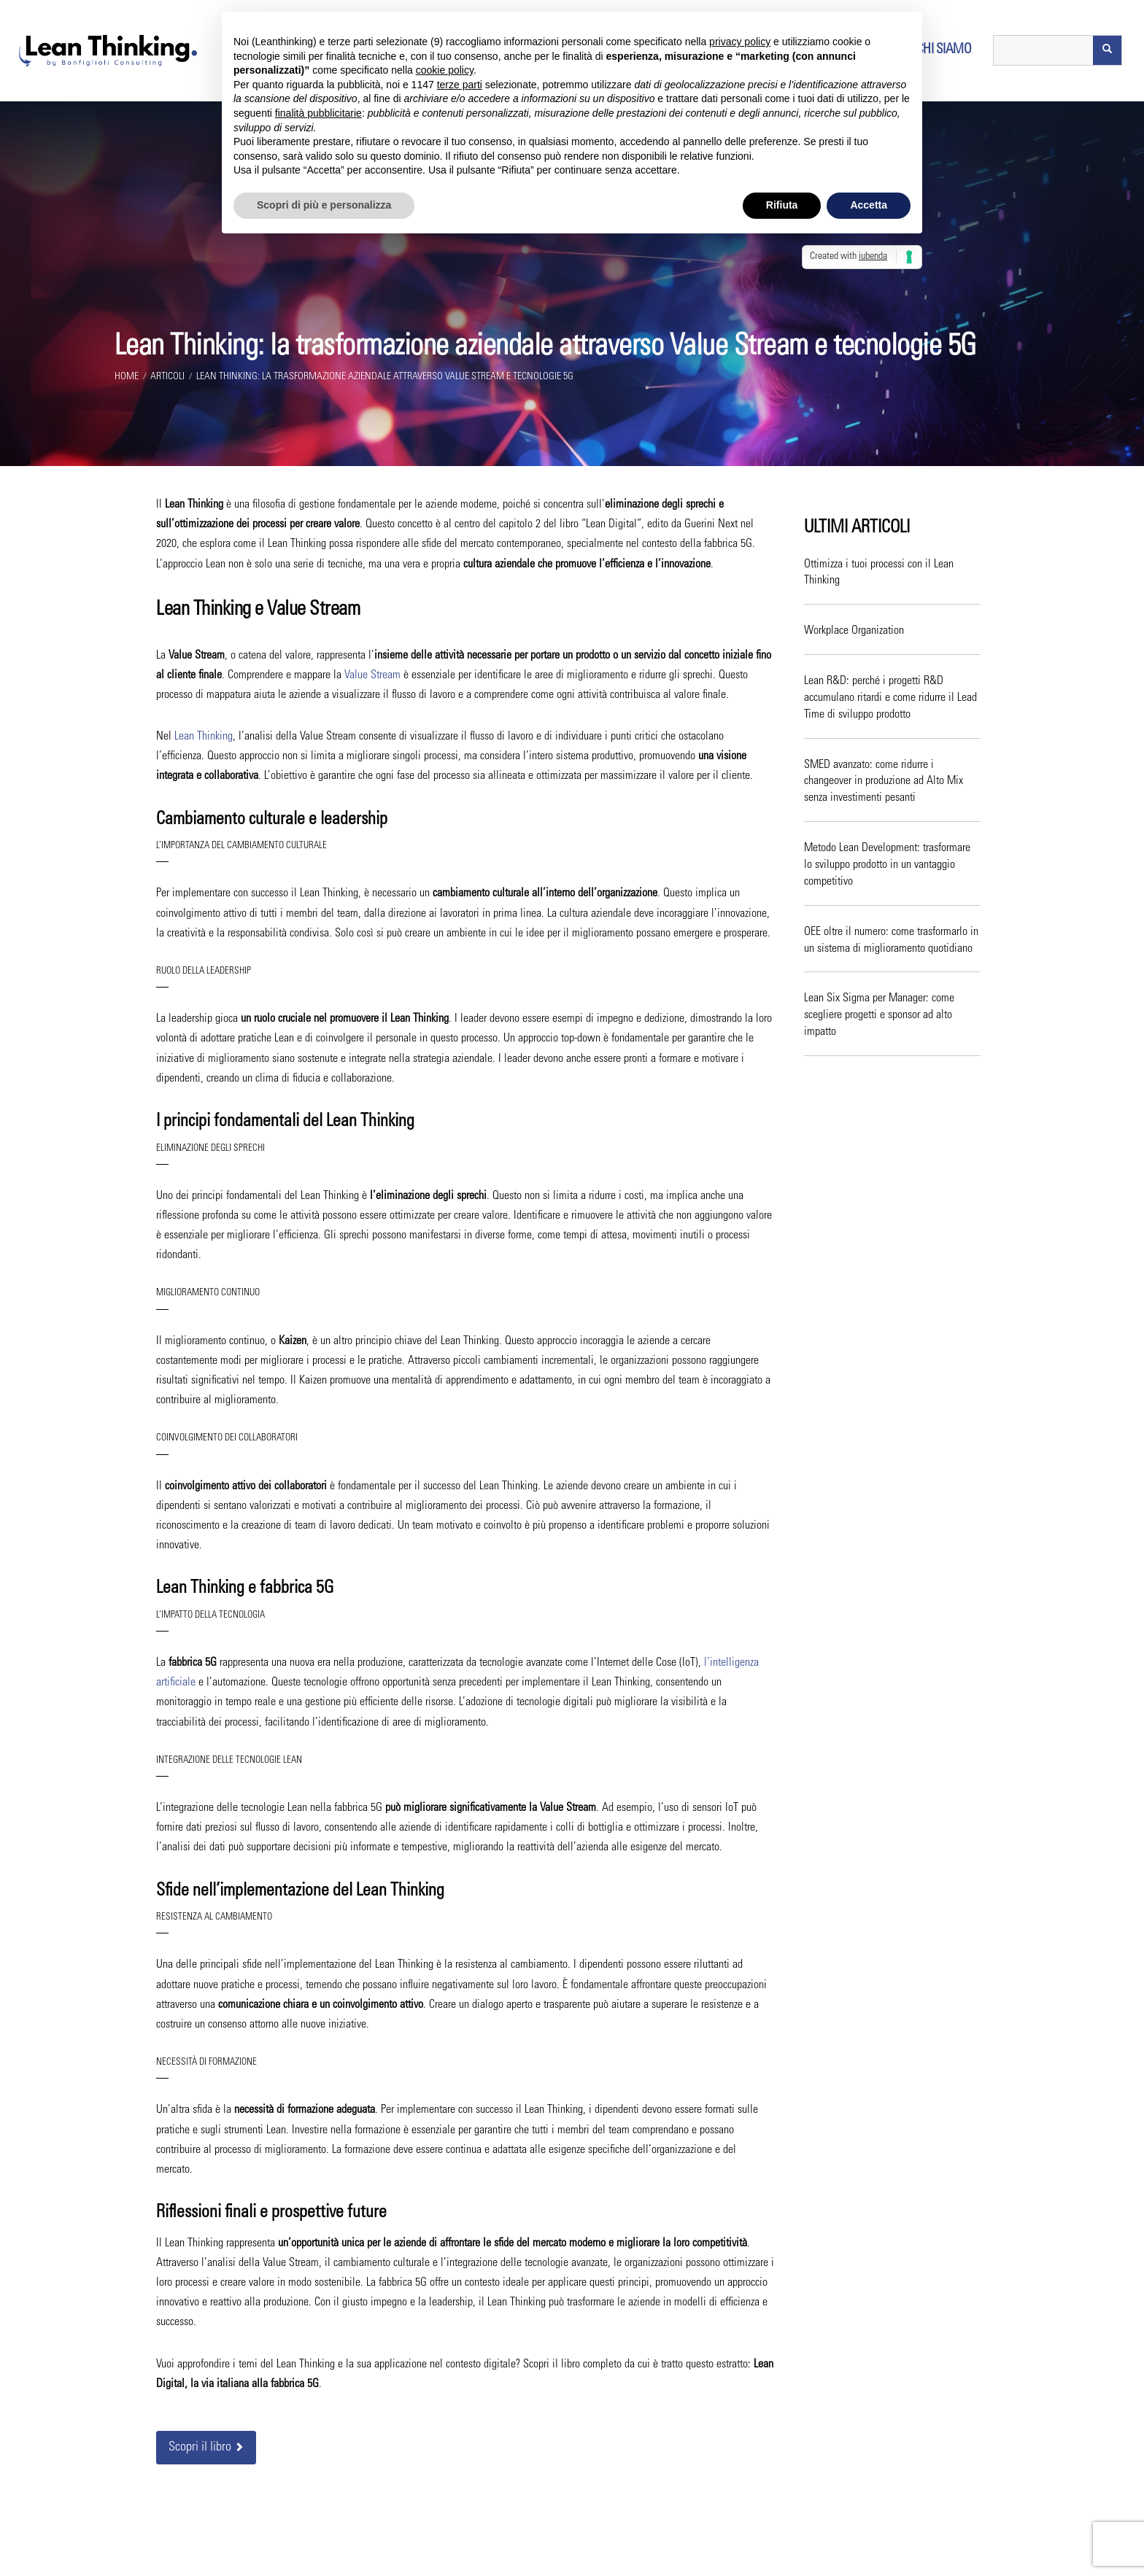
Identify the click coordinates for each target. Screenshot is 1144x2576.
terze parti (459, 84)
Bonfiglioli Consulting (501, 2551)
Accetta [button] (868, 205)
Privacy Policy (722, 2551)
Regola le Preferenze (852, 2551)
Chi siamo (944, 51)
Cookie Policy (780, 2551)
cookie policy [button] (445, 70)
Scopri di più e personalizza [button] (324, 205)
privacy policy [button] (739, 41)
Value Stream (372, 677)
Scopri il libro (206, 2449)
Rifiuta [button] (782, 205)
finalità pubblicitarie (318, 113)
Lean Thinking (203, 739)
